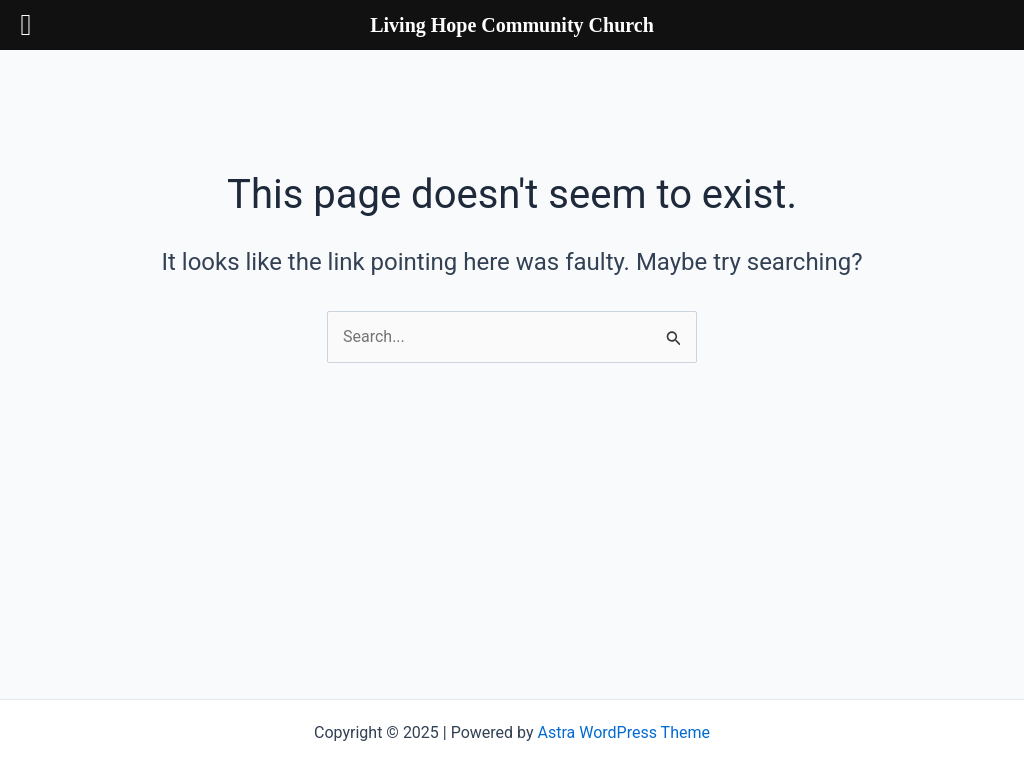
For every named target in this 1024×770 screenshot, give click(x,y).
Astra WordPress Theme (624, 732)
